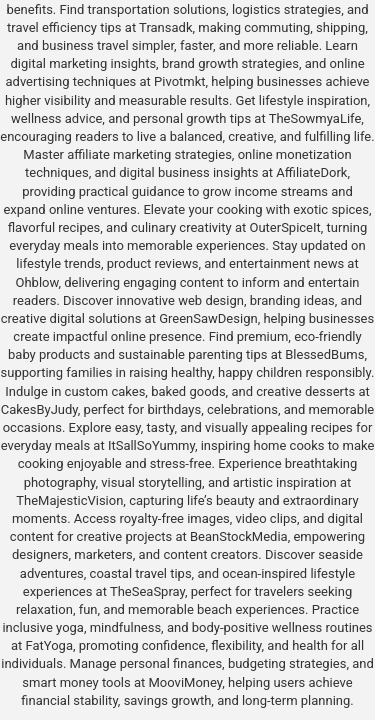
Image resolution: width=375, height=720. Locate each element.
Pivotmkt (179, 81)
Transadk (165, 27)
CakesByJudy (39, 409)
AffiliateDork (311, 172)
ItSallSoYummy (151, 445)
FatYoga (49, 645)
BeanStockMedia (239, 536)
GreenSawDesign (208, 318)
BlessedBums (324, 354)
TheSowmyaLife (315, 118)
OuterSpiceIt (284, 227)
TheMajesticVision (69, 500)
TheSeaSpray (147, 591)
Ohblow (37, 282)
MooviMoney (186, 682)
